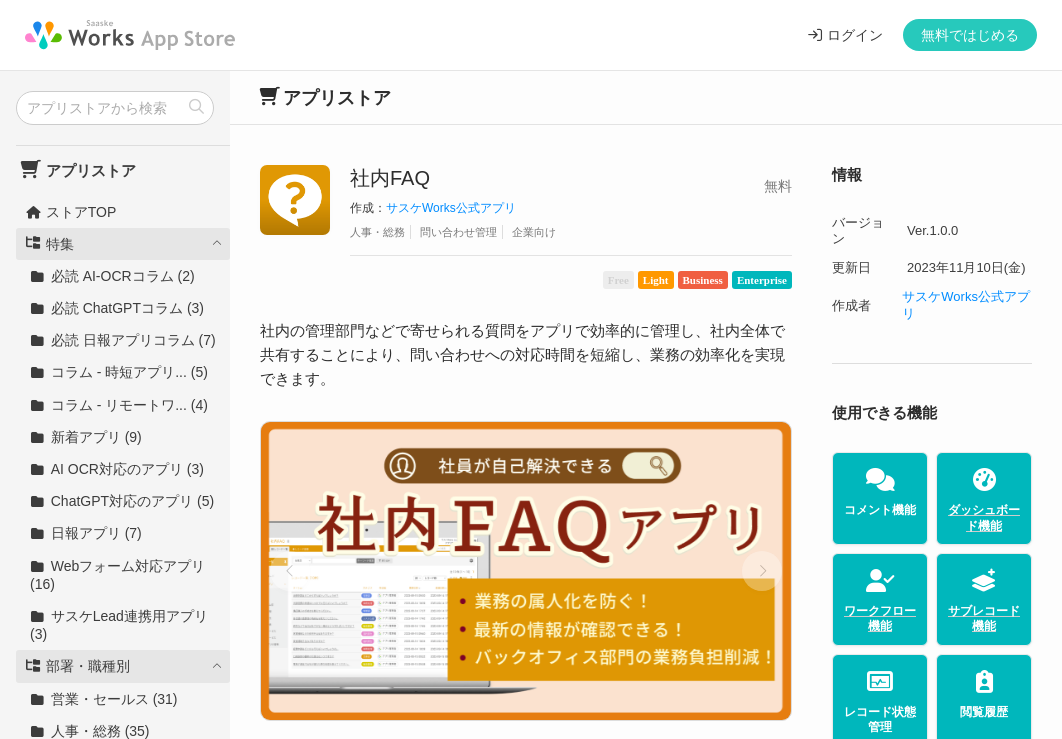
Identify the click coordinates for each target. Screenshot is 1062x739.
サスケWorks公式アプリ (451, 208)
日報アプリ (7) (86, 533)
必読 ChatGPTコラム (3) (117, 308)
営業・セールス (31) (104, 699)
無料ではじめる (970, 35)
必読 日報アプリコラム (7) (123, 340)
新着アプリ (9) (86, 437)
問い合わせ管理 (458, 232)
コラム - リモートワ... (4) (119, 405)
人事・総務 (377, 232)
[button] (290, 571)
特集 (49, 244)
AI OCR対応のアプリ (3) (117, 469)
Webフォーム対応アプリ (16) (117, 575)
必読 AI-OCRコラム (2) (112, 276)
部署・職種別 (77, 666)
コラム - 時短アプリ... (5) (119, 372)
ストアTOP (70, 212)
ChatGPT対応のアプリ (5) (122, 501)
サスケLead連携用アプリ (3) (119, 625)
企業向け (534, 232)
